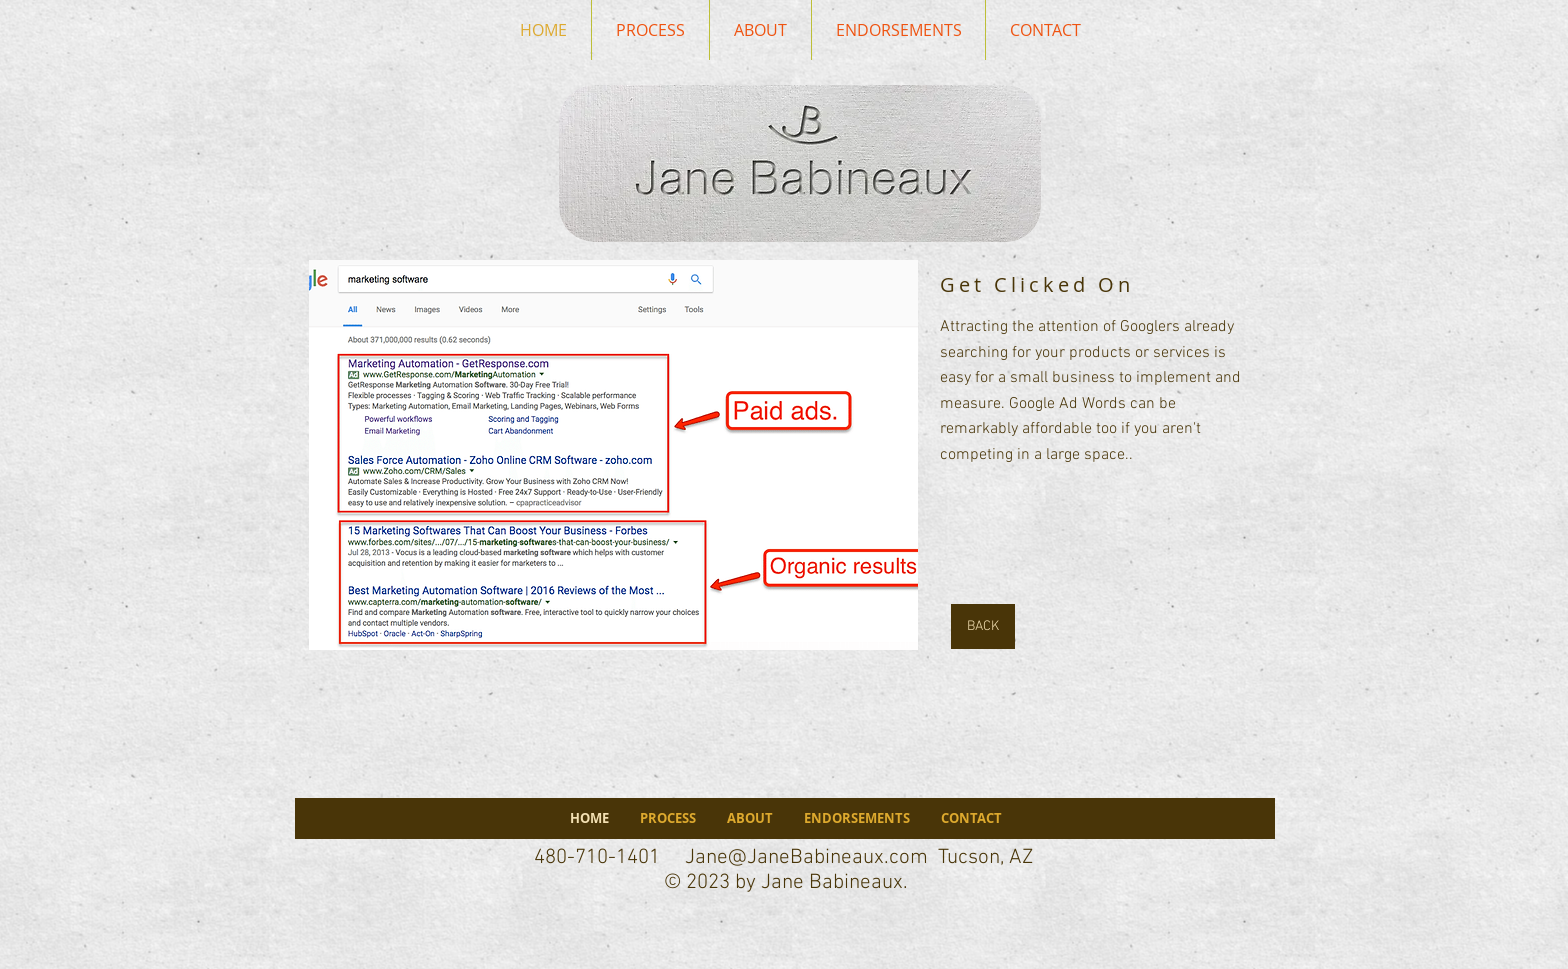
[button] (613, 455)
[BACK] (983, 626)
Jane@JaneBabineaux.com (806, 857)
